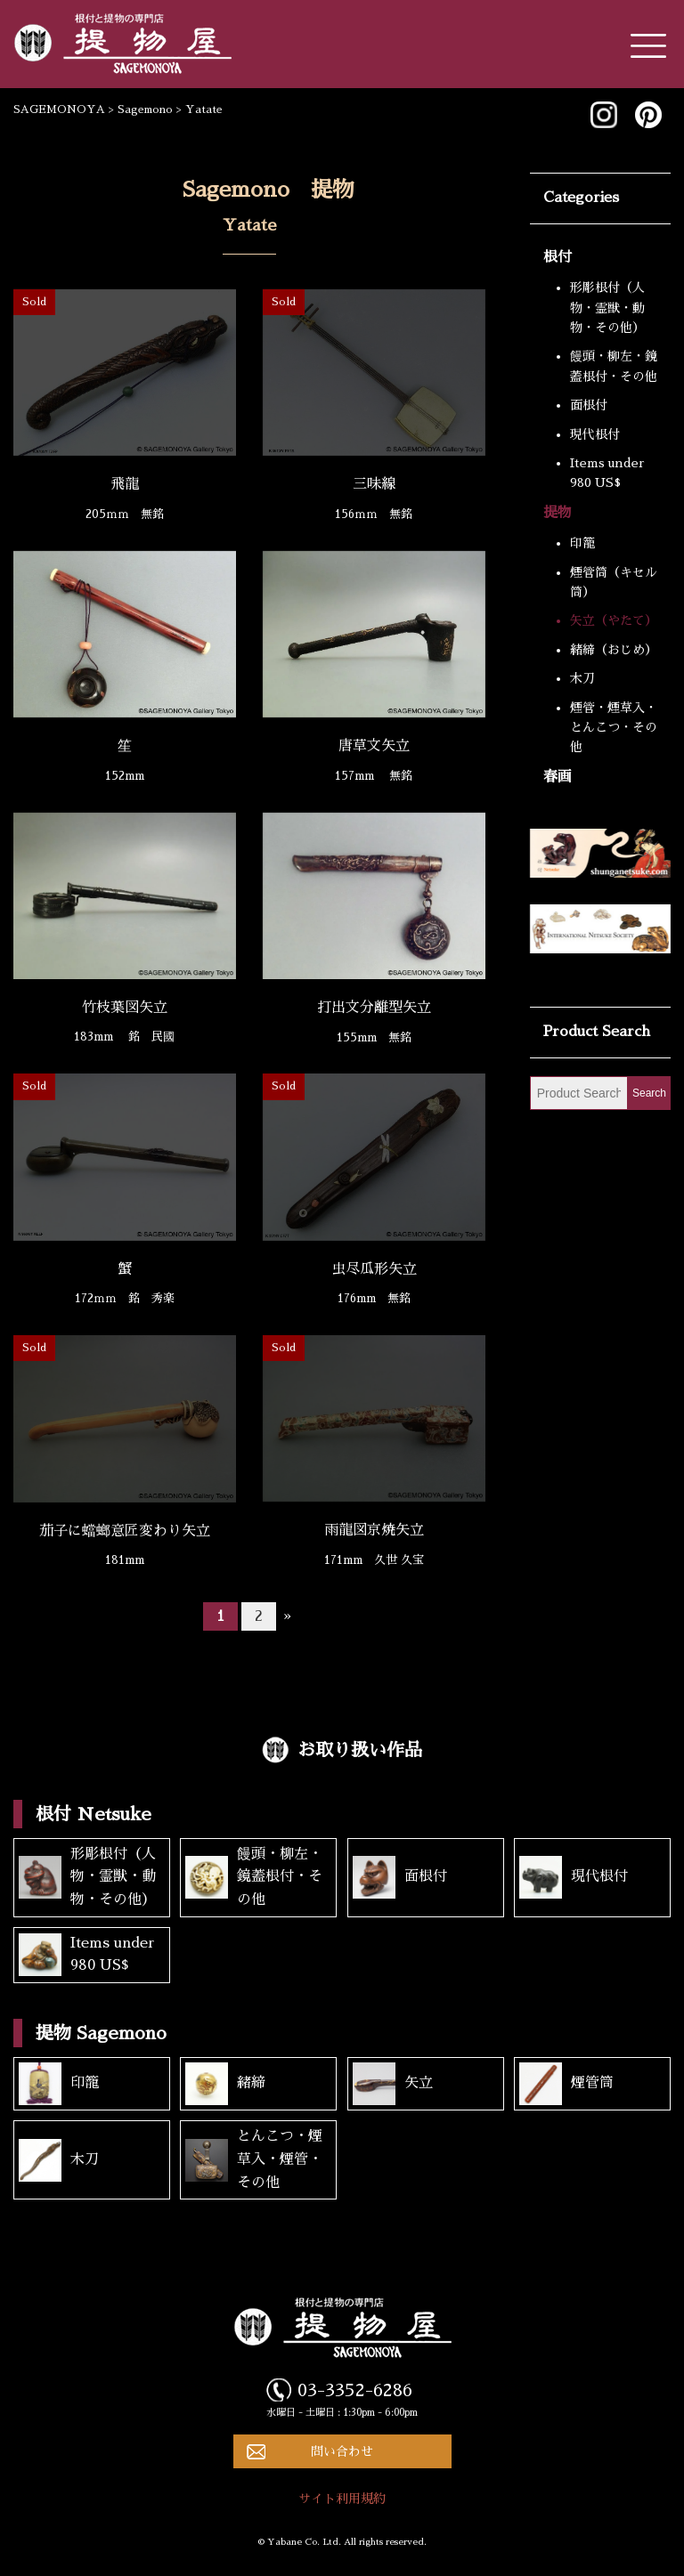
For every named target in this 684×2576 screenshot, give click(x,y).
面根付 (588, 405)
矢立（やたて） (613, 620)
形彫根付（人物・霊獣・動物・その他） (607, 307)
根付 (557, 257)
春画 (557, 777)
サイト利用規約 (342, 2498)
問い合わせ (342, 2451)
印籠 (582, 543)
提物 (557, 513)
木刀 (582, 678)
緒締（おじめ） (613, 650)
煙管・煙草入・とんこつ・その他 (613, 727)
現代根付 (595, 434)
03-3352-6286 (354, 2390)
